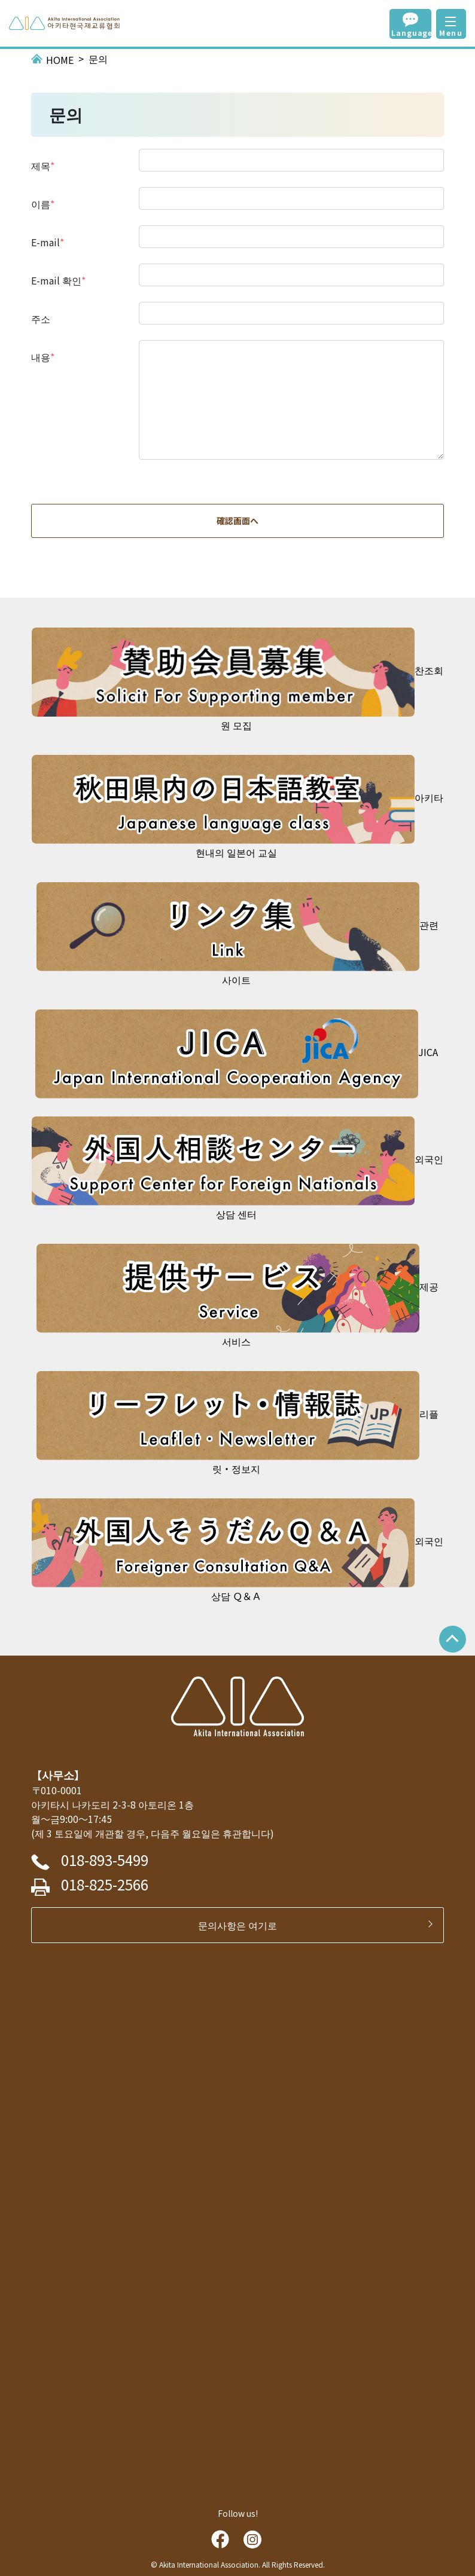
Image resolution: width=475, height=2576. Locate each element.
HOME (60, 60)
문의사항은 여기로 (242, 1925)
